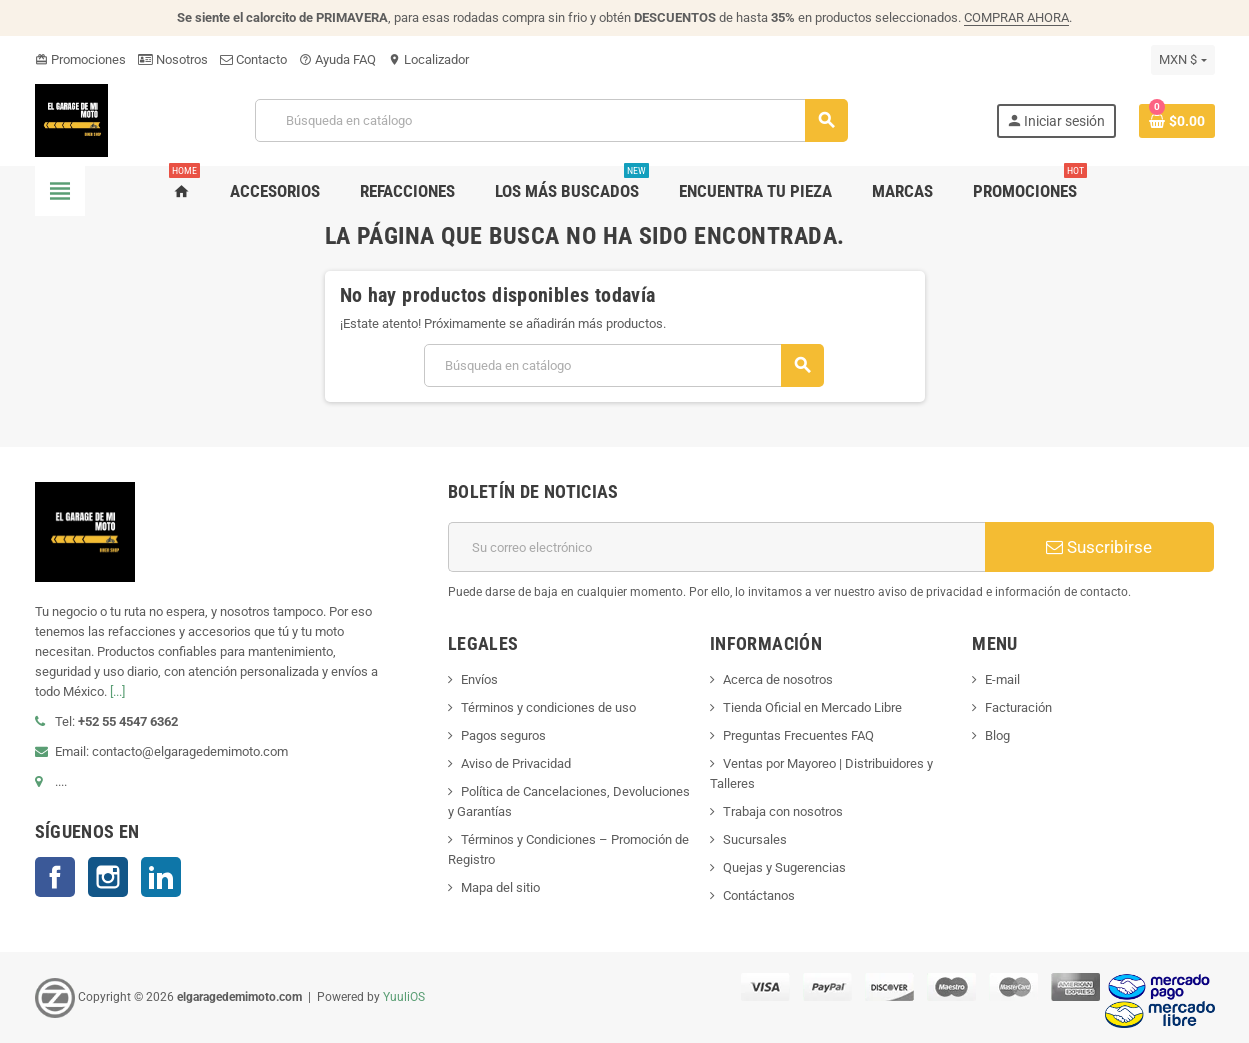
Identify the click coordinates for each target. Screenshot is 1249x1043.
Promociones (80, 59)
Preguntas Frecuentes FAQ (798, 735)
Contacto (253, 59)
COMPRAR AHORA (1016, 17)
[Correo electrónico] (716, 547)
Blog (997, 735)
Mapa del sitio (500, 887)
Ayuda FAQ (337, 59)
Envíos (479, 679)
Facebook (55, 877)
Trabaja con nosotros (783, 811)
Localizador (428, 59)
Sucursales (755, 839)
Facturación (1018, 707)
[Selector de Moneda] (1182, 60)
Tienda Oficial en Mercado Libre (812, 707)
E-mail (1002, 679)
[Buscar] (550, 120)
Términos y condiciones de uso (548, 707)
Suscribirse (1099, 547)
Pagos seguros (503, 735)
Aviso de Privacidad (516, 763)
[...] (117, 691)
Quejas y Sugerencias (784, 867)
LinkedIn (161, 877)
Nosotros (173, 59)
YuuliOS (404, 997)
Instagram (108, 877)
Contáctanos (759, 895)
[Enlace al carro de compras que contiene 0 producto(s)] (1177, 121)
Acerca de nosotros (778, 679)
